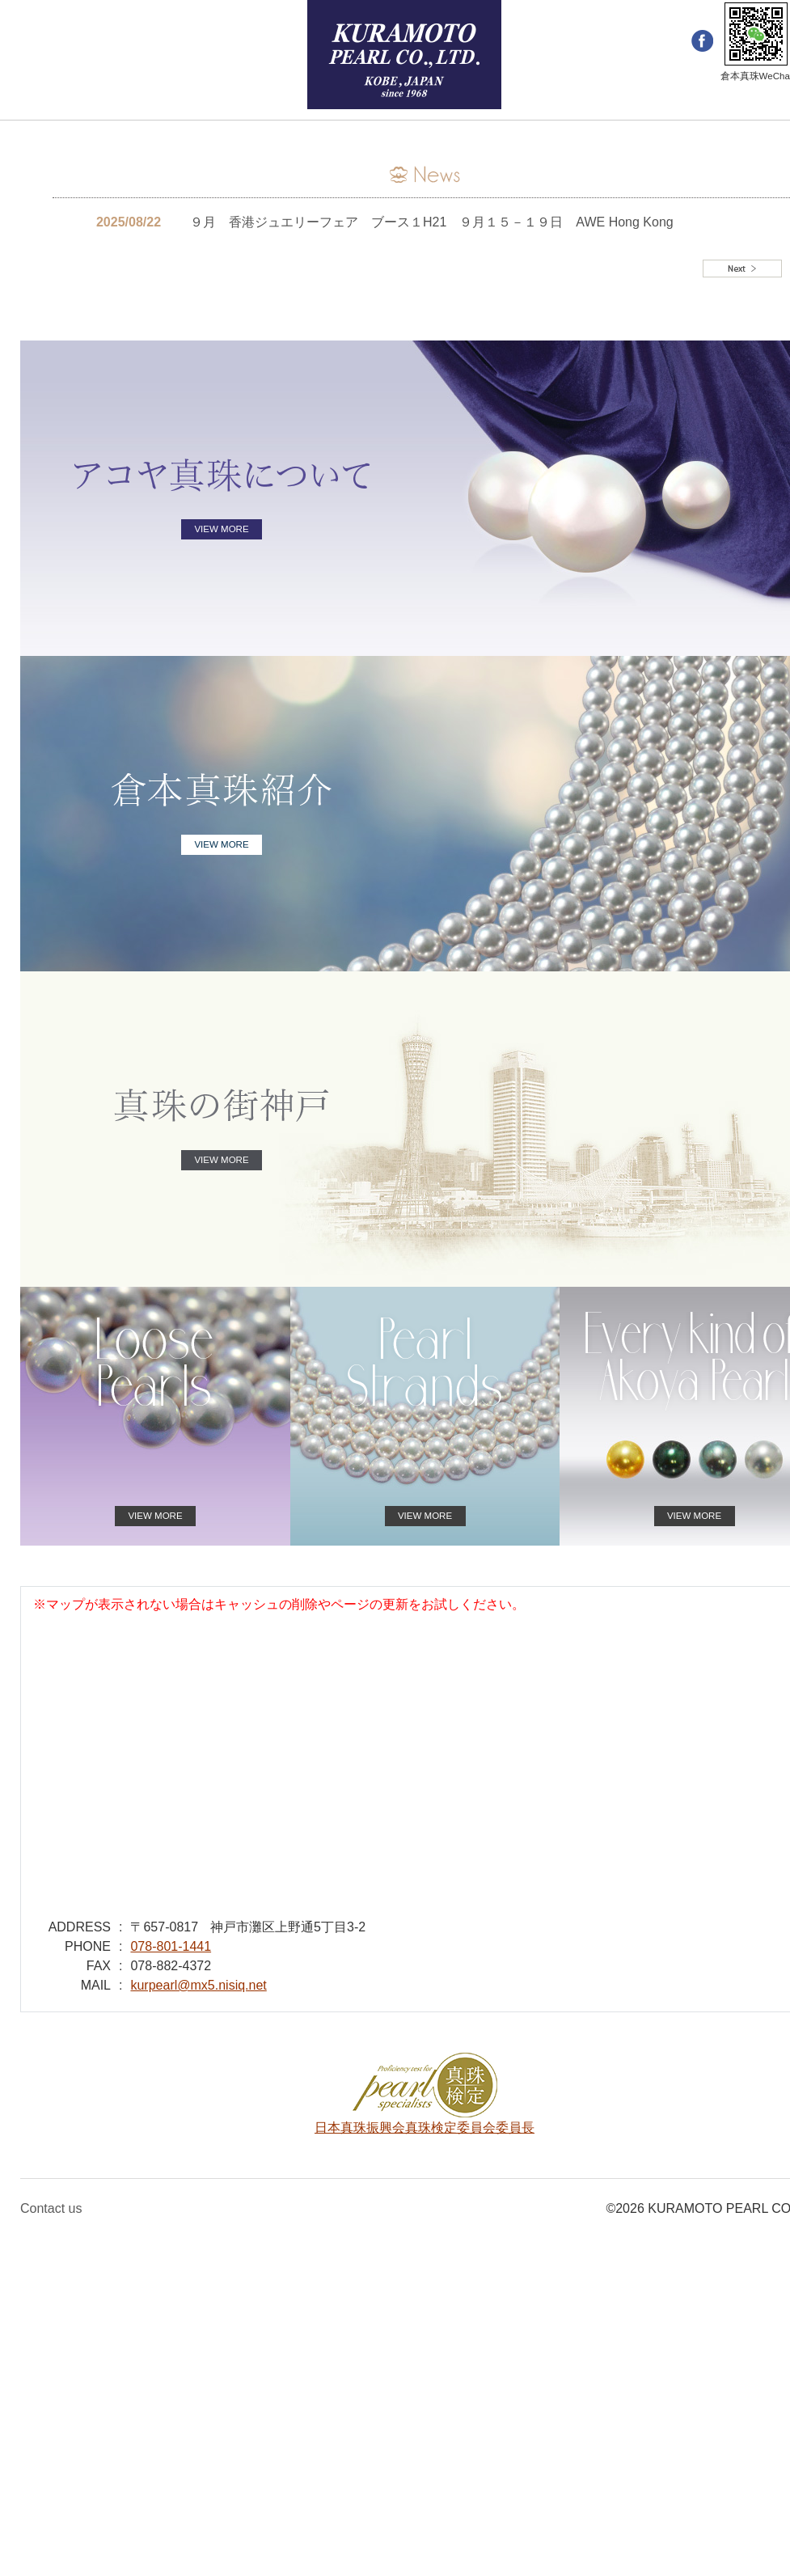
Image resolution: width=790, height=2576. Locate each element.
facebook (702, 42)
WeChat (756, 34)
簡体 (79, 42)
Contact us (51, 2208)
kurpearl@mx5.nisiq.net (198, 1985)
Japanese (126, 42)
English (37, 42)
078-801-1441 (170, 1946)
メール (180, 42)
